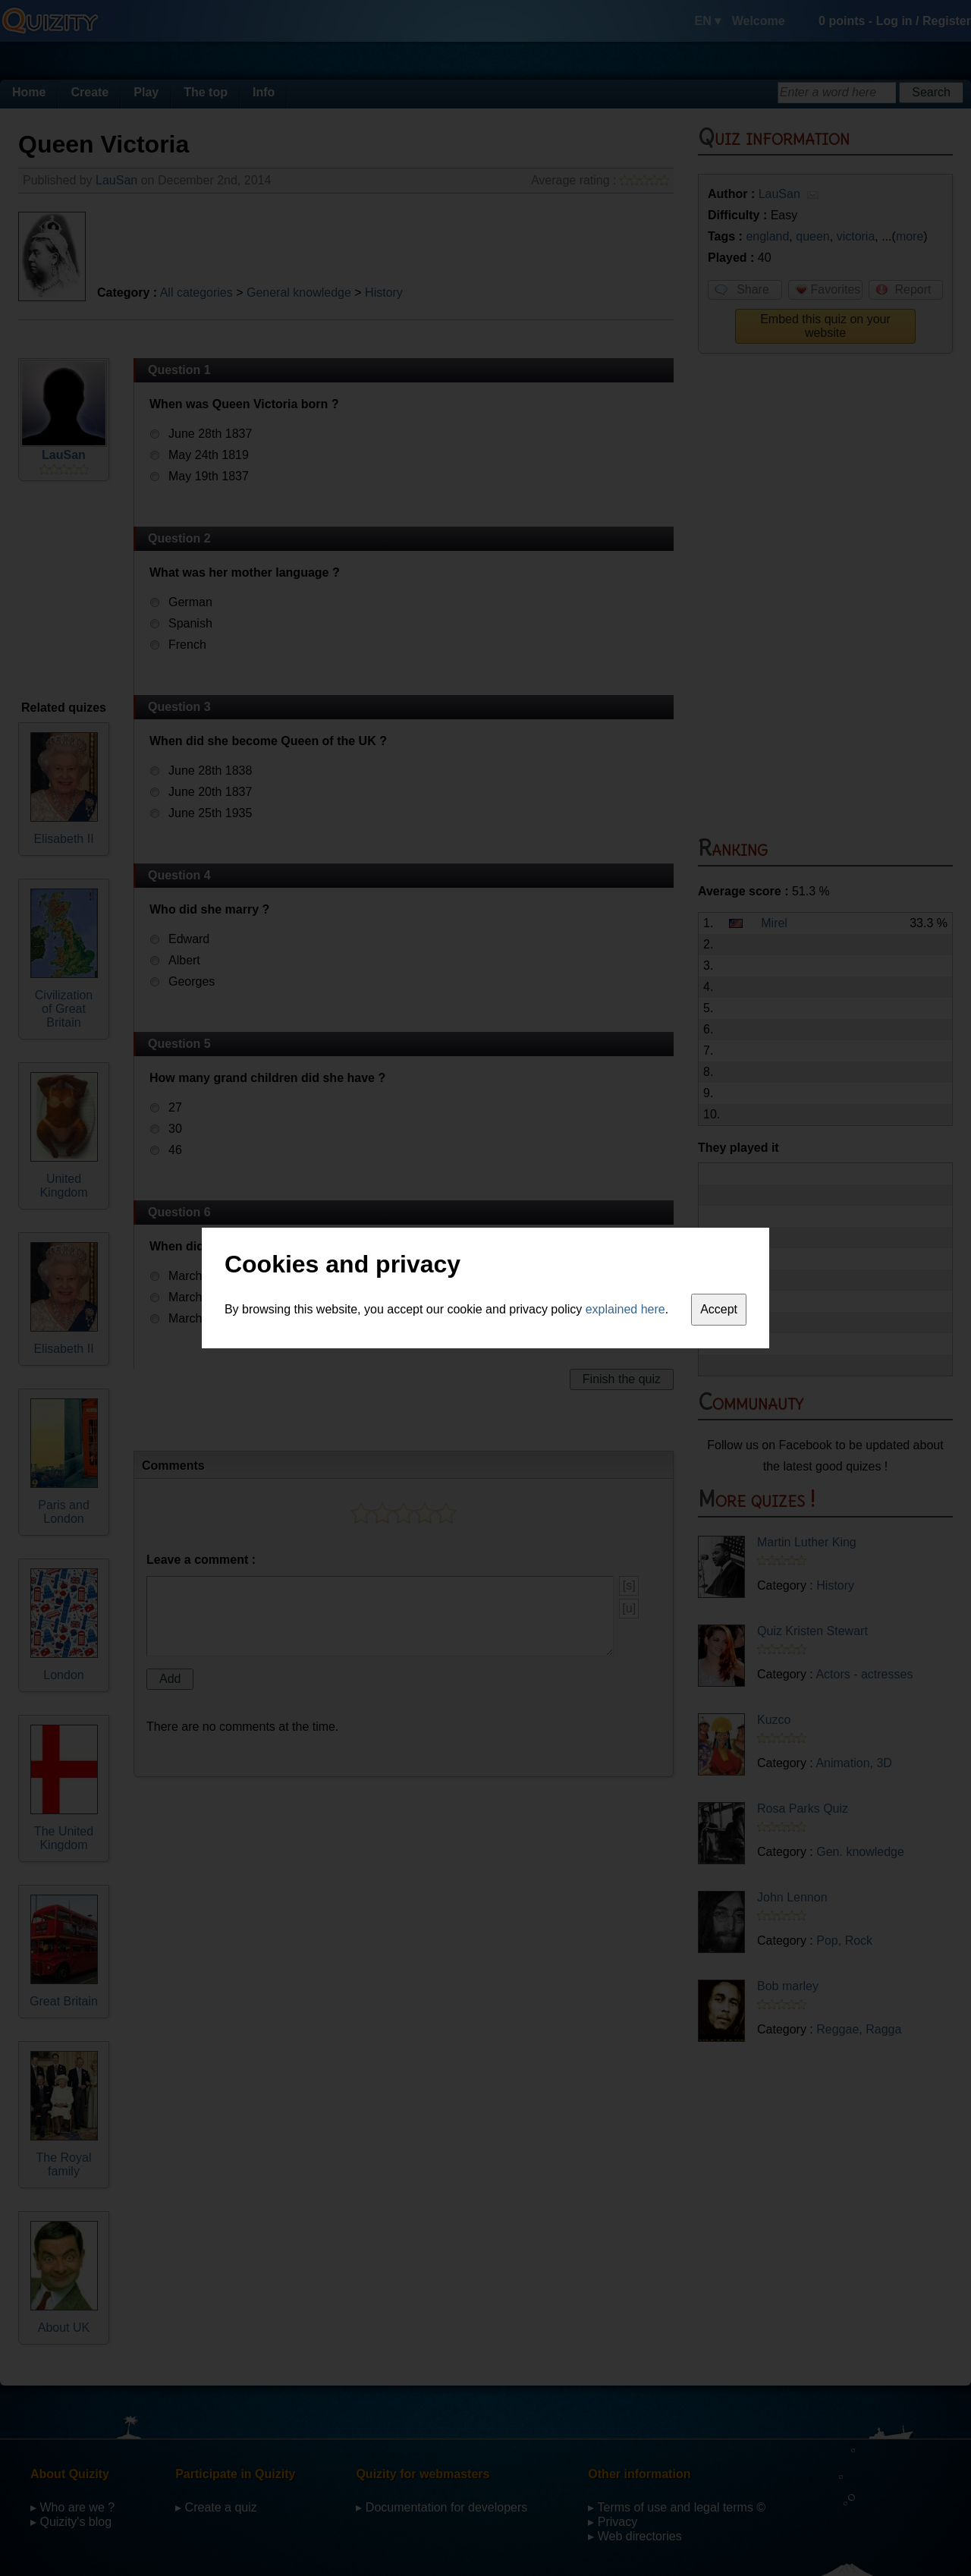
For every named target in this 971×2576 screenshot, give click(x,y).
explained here (625, 1309)
